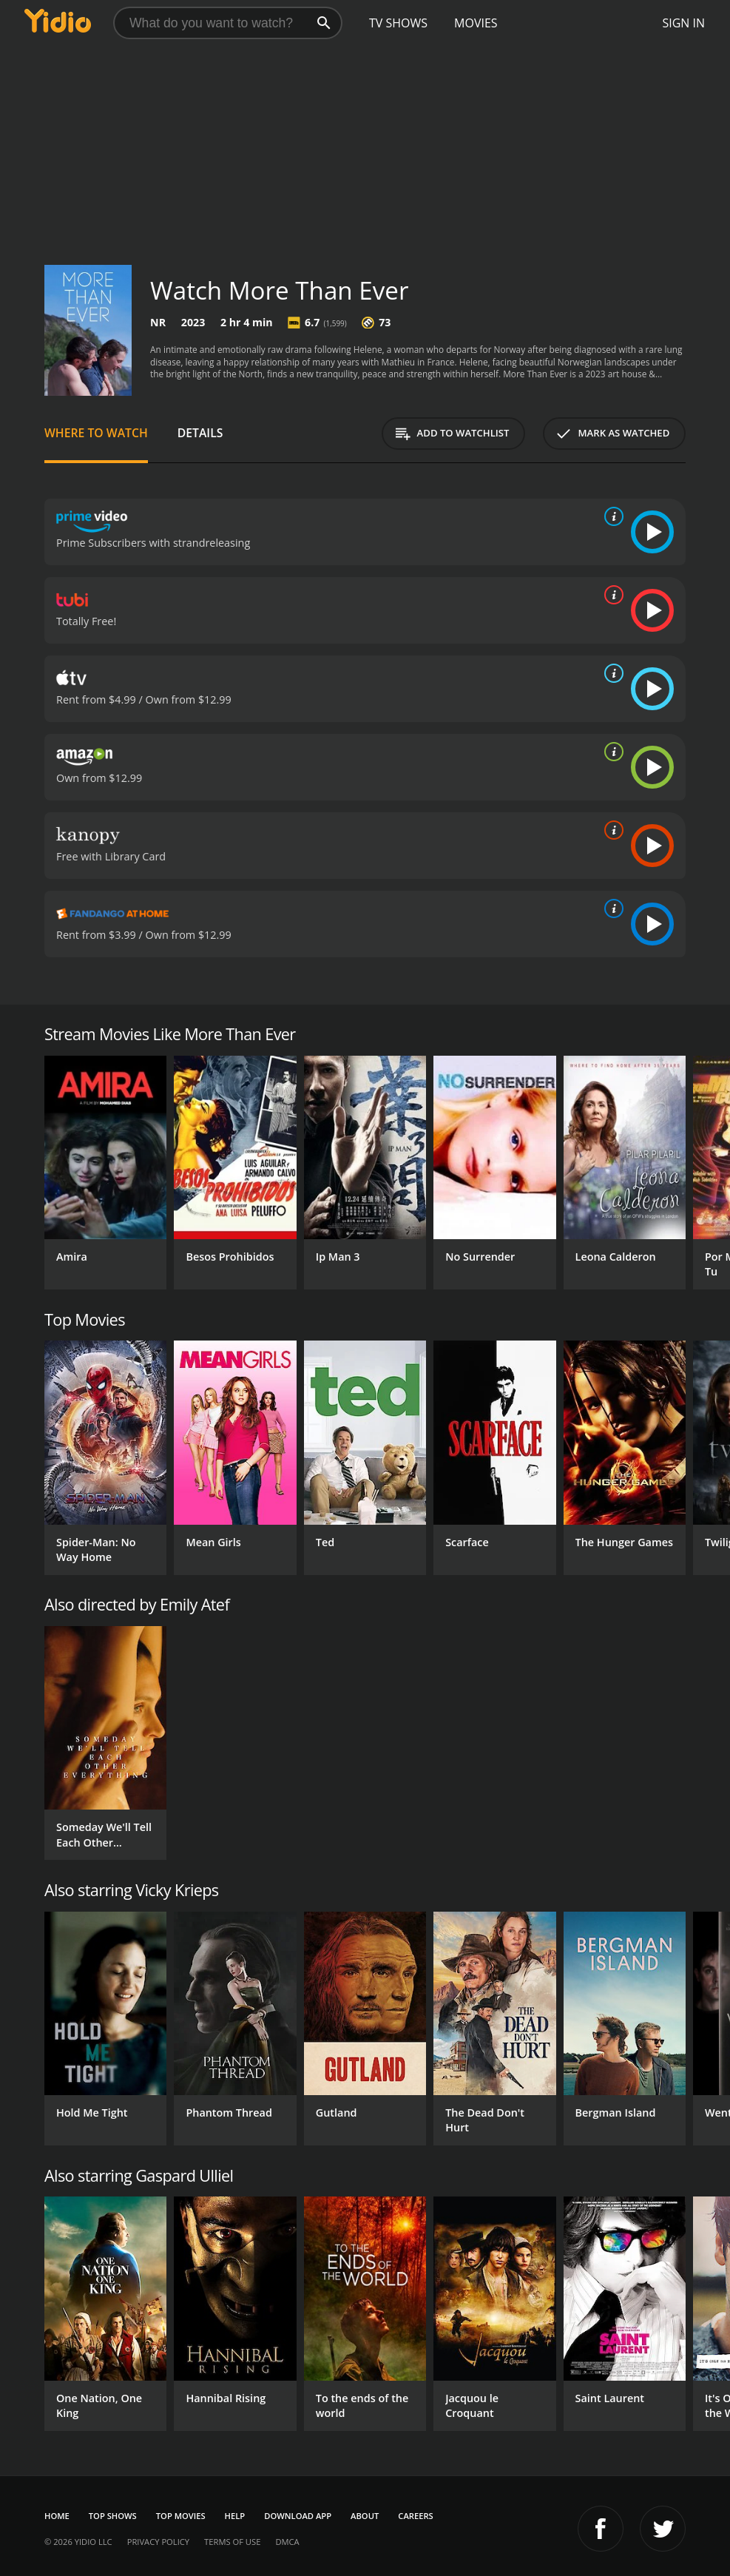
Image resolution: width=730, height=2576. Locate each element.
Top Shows (113, 2515)
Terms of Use (232, 2541)
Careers (415, 2515)
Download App (297, 2515)
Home (57, 2515)
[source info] (610, 516)
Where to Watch (96, 433)
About (365, 2515)
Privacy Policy (158, 2541)
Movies (476, 23)
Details (200, 433)
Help (235, 2515)
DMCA (287, 2541)
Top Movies (181, 2515)
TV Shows (398, 23)
